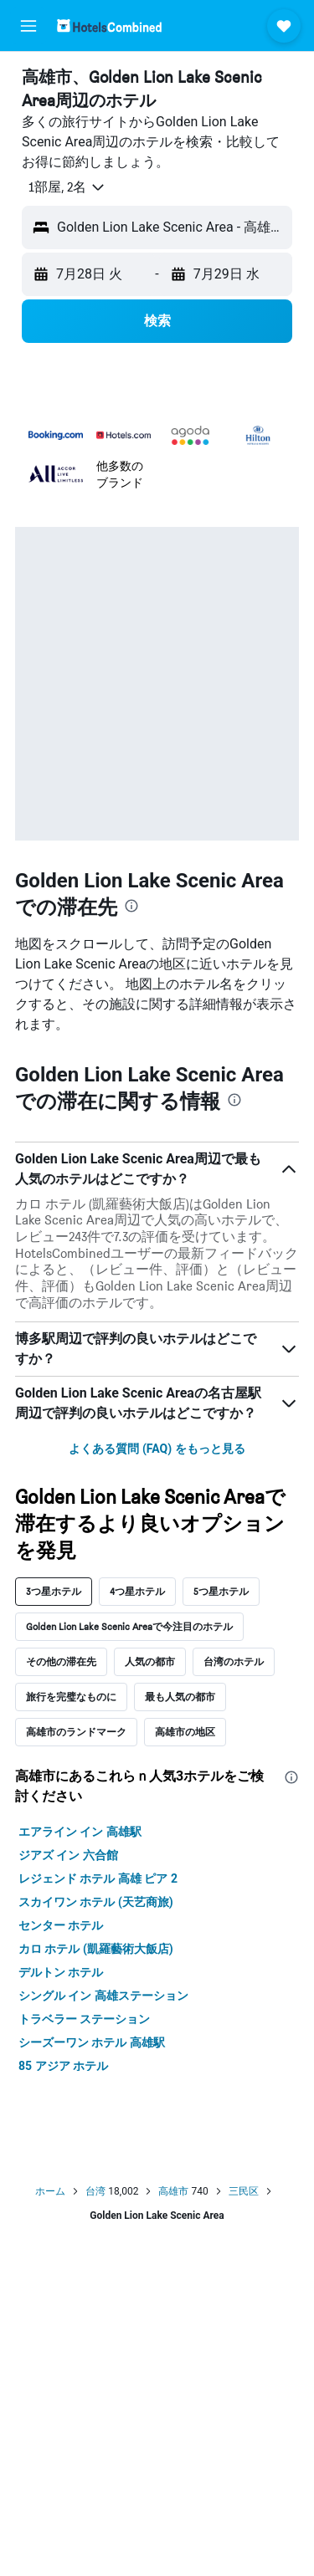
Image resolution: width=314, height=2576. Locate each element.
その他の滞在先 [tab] (61, 1661)
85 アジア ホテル (63, 2066)
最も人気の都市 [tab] (180, 1696)
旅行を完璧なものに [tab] (71, 1696)
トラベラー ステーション (84, 2019)
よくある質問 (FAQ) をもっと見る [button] (157, 1448)
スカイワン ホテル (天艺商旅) (95, 1902)
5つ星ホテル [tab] (221, 1591)
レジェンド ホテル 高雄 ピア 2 (98, 1878)
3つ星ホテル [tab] (53, 1591)
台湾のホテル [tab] (233, 1661)
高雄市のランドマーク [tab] (76, 1731)
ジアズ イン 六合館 (68, 1855)
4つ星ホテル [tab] (137, 1591)
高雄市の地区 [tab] (185, 1731)
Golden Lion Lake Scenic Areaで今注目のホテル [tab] (129, 1626)
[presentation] (131, 905)
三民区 (244, 2191)
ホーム (50, 2191)
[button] (28, 26)
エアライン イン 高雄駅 (80, 1831)
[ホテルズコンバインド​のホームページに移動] (109, 25)
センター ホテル (60, 1925)
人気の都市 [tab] (150, 1661)
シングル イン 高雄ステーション (103, 1995)
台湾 (95, 2191)
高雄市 (173, 2191)
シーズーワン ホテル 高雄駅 (91, 2042)
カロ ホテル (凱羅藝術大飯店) (95, 1948)
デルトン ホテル (60, 1972)
